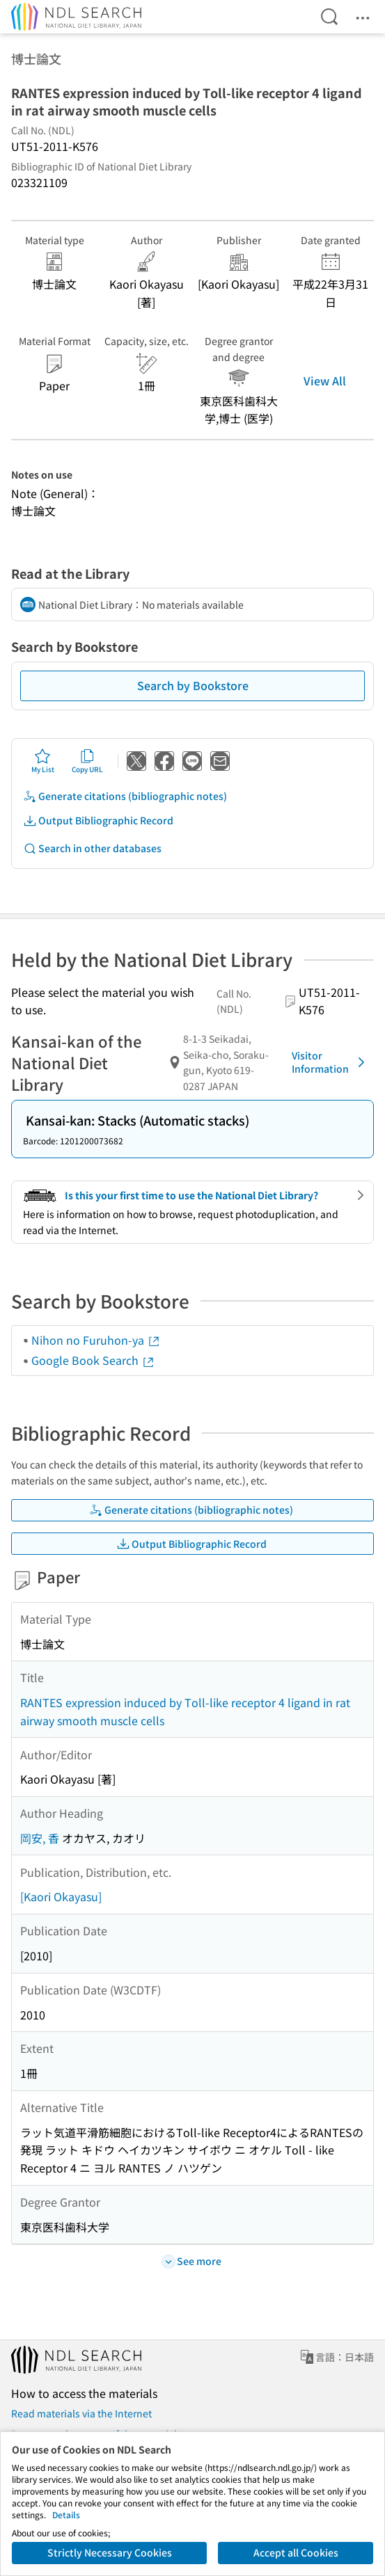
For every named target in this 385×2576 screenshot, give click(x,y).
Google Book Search (93, 1360)
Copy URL (87, 761)
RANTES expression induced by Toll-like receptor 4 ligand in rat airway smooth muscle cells (185, 1711)
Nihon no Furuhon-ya (96, 1339)
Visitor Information (331, 1062)
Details (66, 2514)
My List (42, 761)
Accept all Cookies (295, 2552)
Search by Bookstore (193, 685)
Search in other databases (92, 848)
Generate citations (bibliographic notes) (125, 796)
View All (325, 380)
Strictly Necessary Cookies (109, 2552)
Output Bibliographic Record (98, 820)
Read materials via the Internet (81, 2413)
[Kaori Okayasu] (61, 1896)
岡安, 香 (39, 1838)
